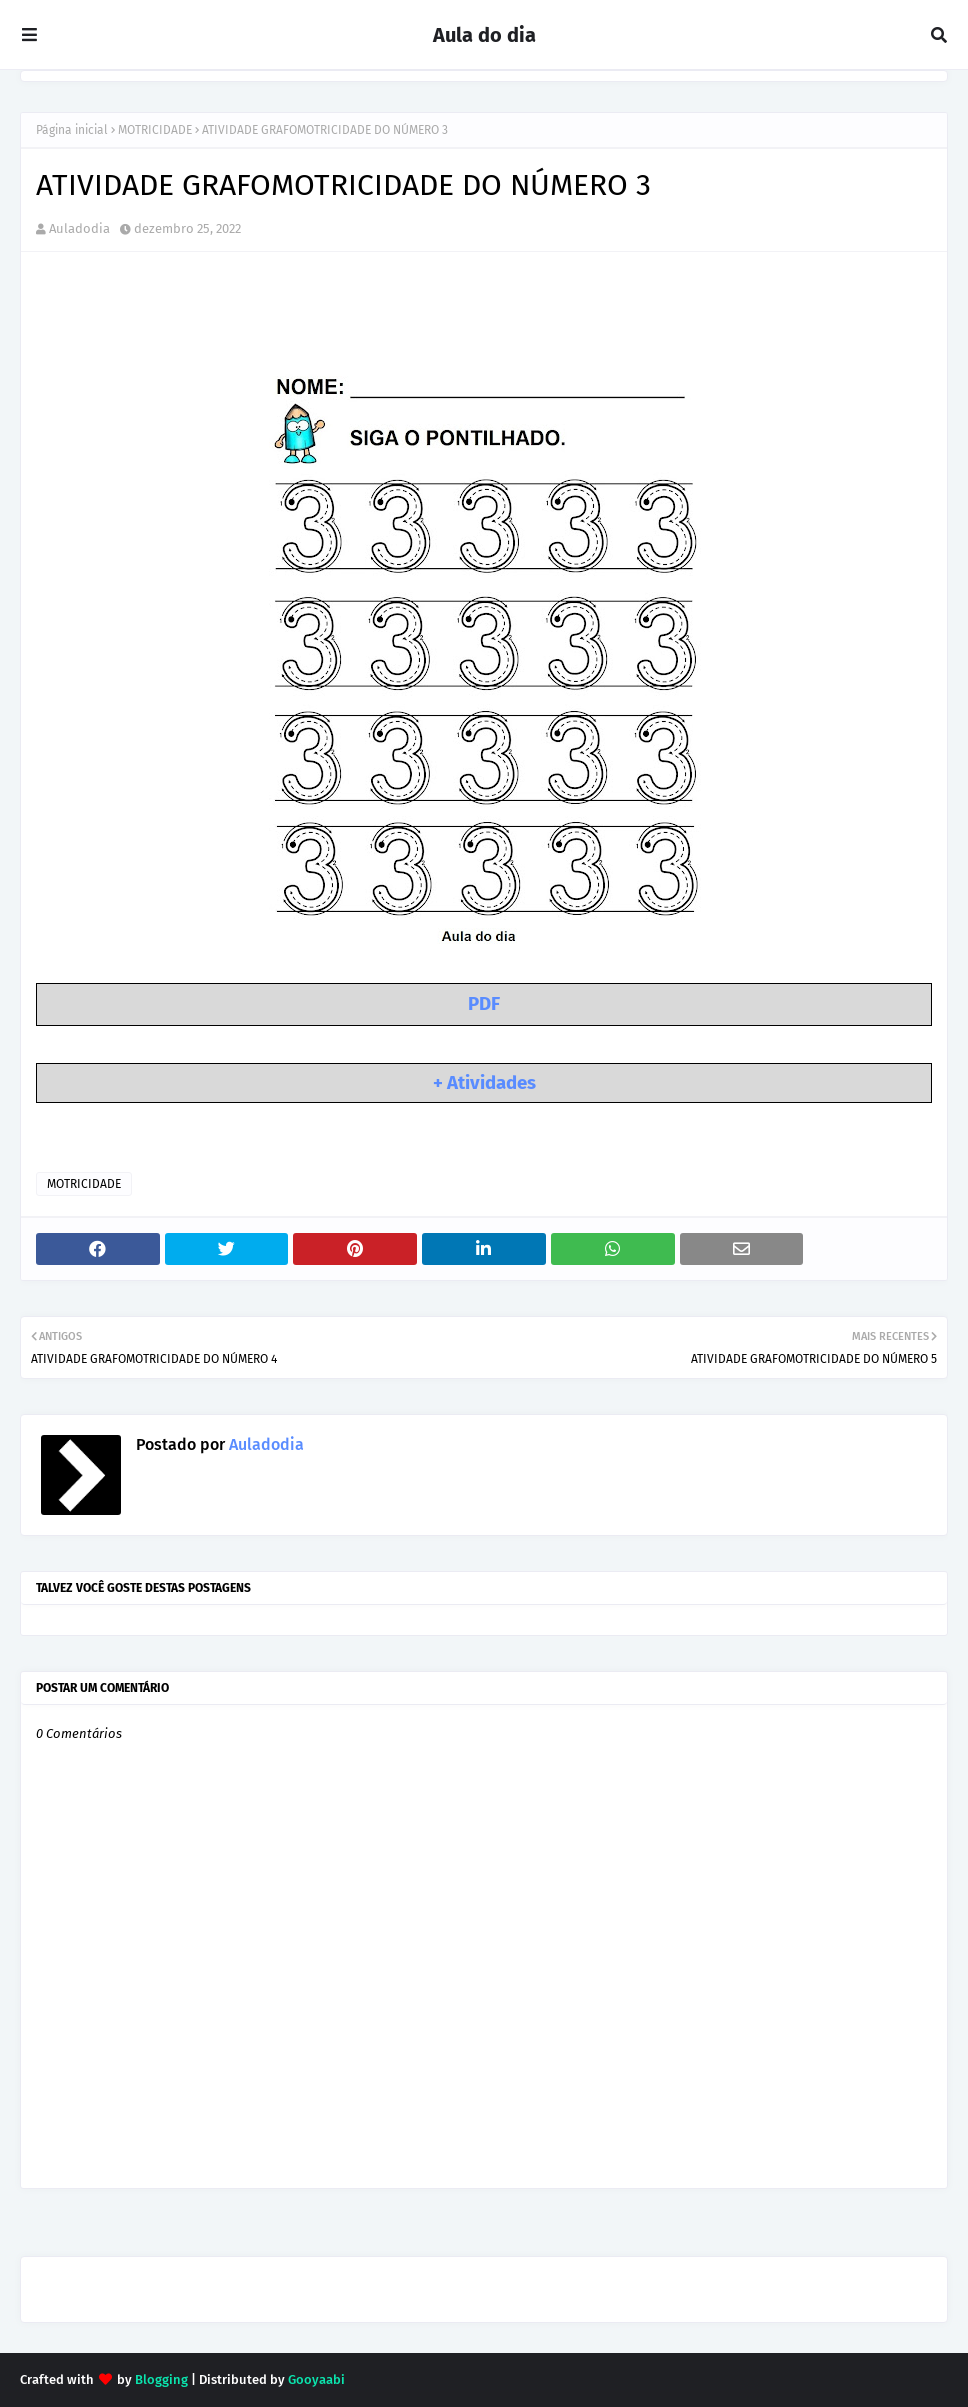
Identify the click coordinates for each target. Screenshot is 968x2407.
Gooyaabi (316, 2379)
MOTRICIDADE (155, 130)
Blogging (161, 2379)
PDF (484, 1004)
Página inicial (72, 130)
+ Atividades (484, 1083)
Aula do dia (484, 35)
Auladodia (79, 228)
